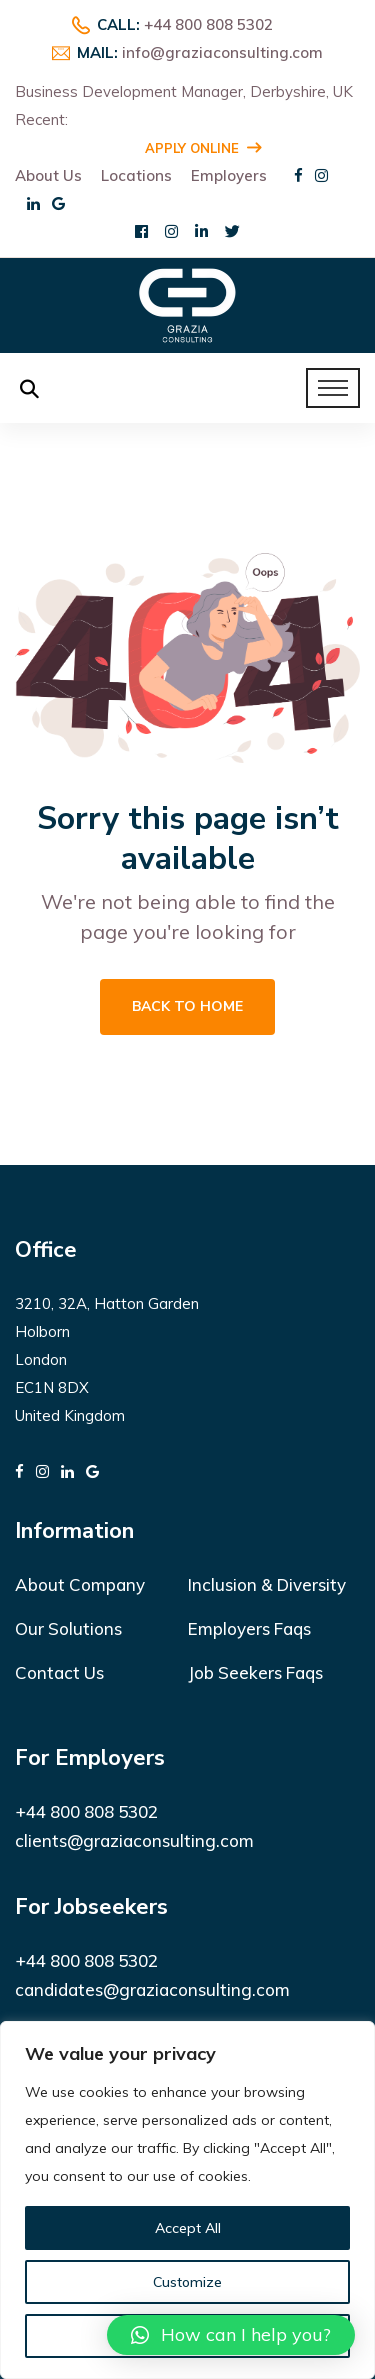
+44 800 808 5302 (208, 24)
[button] (231, 2335)
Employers (229, 175)
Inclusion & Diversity (267, 1584)
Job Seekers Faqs (255, 1672)
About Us (48, 175)
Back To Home (187, 1006)
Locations (136, 175)
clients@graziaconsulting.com (134, 1840)
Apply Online (203, 148)
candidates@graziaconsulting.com (152, 1989)
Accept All (188, 2228)
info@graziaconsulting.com (222, 52)
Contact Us (59, 1672)
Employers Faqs (249, 1628)
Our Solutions (68, 1628)
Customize (187, 2282)
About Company (80, 1584)
